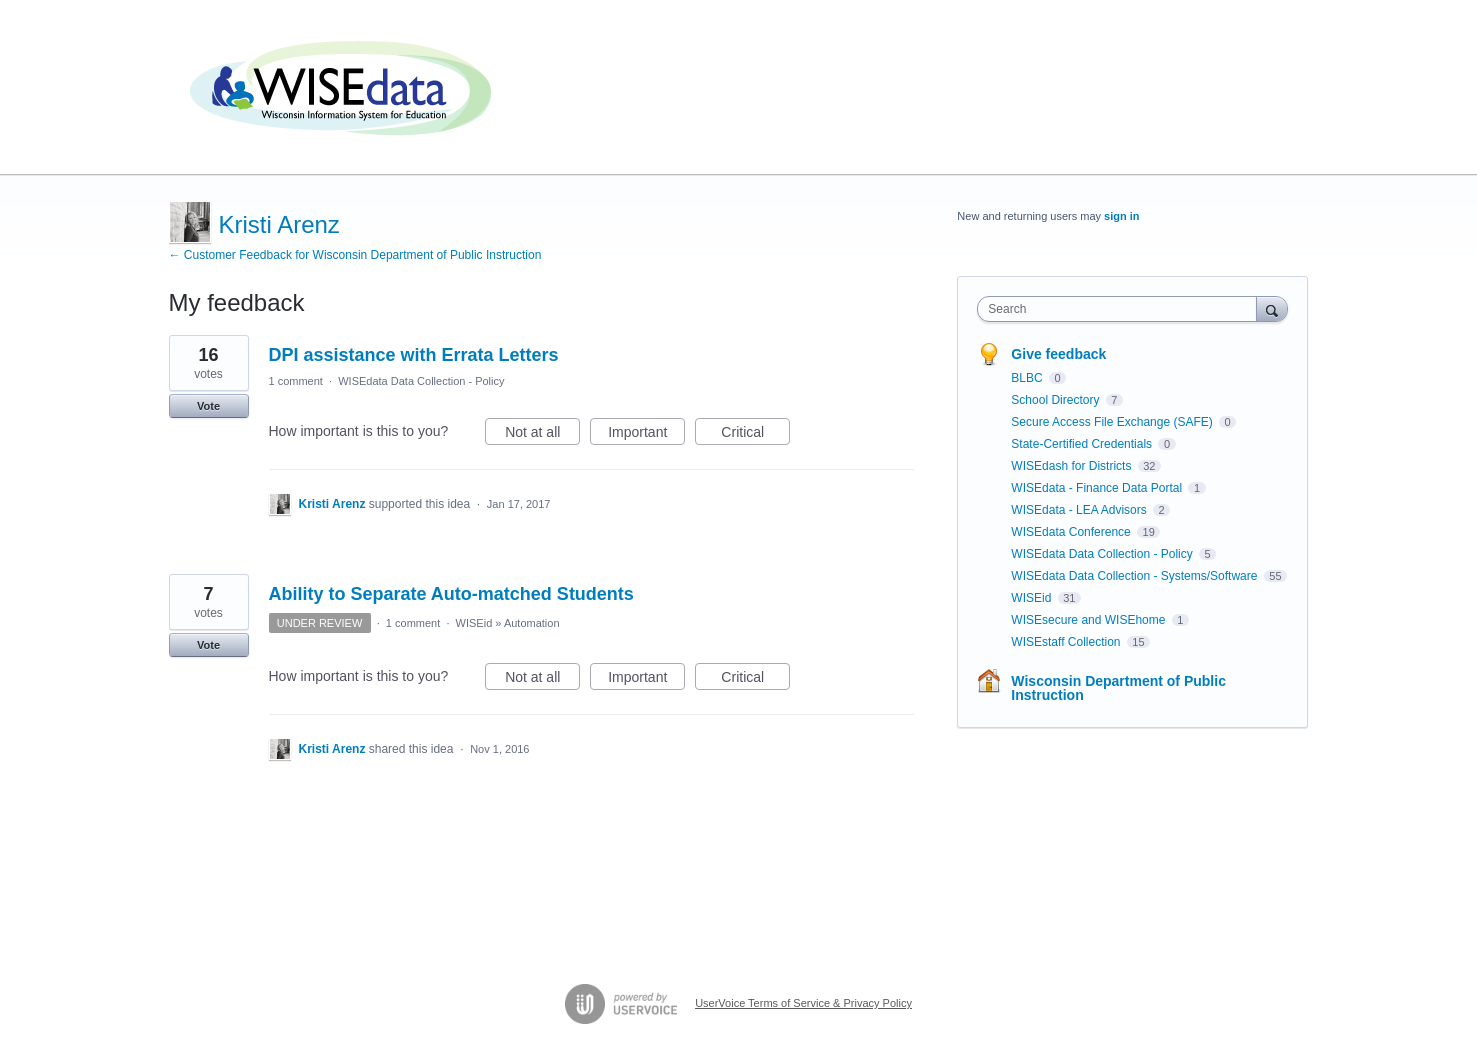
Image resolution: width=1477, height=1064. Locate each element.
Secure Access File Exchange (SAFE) (1113, 422)
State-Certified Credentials (1083, 444)
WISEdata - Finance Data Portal (1098, 488)
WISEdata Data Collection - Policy (421, 381)
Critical (755, 435)
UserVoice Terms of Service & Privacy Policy (803, 1003)
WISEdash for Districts (1072, 466)
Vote (208, 406)
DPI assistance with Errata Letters (414, 355)
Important (646, 435)
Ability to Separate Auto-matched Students (451, 594)
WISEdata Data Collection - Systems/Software (1135, 576)
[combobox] (1121, 309)
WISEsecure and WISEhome (1089, 620)
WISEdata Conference (1072, 532)
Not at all (542, 435)
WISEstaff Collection (1067, 642)
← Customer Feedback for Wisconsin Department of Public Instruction (355, 255)
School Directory (1056, 400)
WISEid (474, 623)
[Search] (1272, 308)
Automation (532, 623)
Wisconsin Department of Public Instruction (1118, 688)
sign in (1121, 216)
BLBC (1028, 378)
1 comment (296, 381)
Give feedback (1058, 354)
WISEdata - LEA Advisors (1080, 510)
